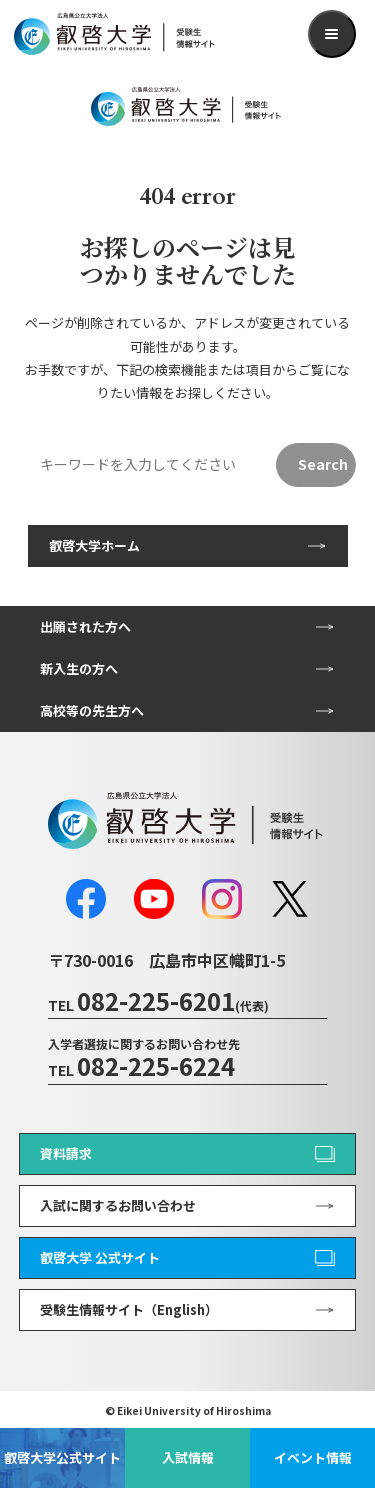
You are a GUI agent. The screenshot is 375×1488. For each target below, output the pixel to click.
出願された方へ (85, 626)
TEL (158, 1005)
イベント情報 (313, 1457)
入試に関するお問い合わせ (118, 1205)
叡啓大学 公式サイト (100, 1257)
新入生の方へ (79, 668)
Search (323, 464)
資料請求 (66, 1153)
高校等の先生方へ (92, 710)
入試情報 (188, 1457)
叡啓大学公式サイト (62, 1457)
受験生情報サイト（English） (129, 1309)
